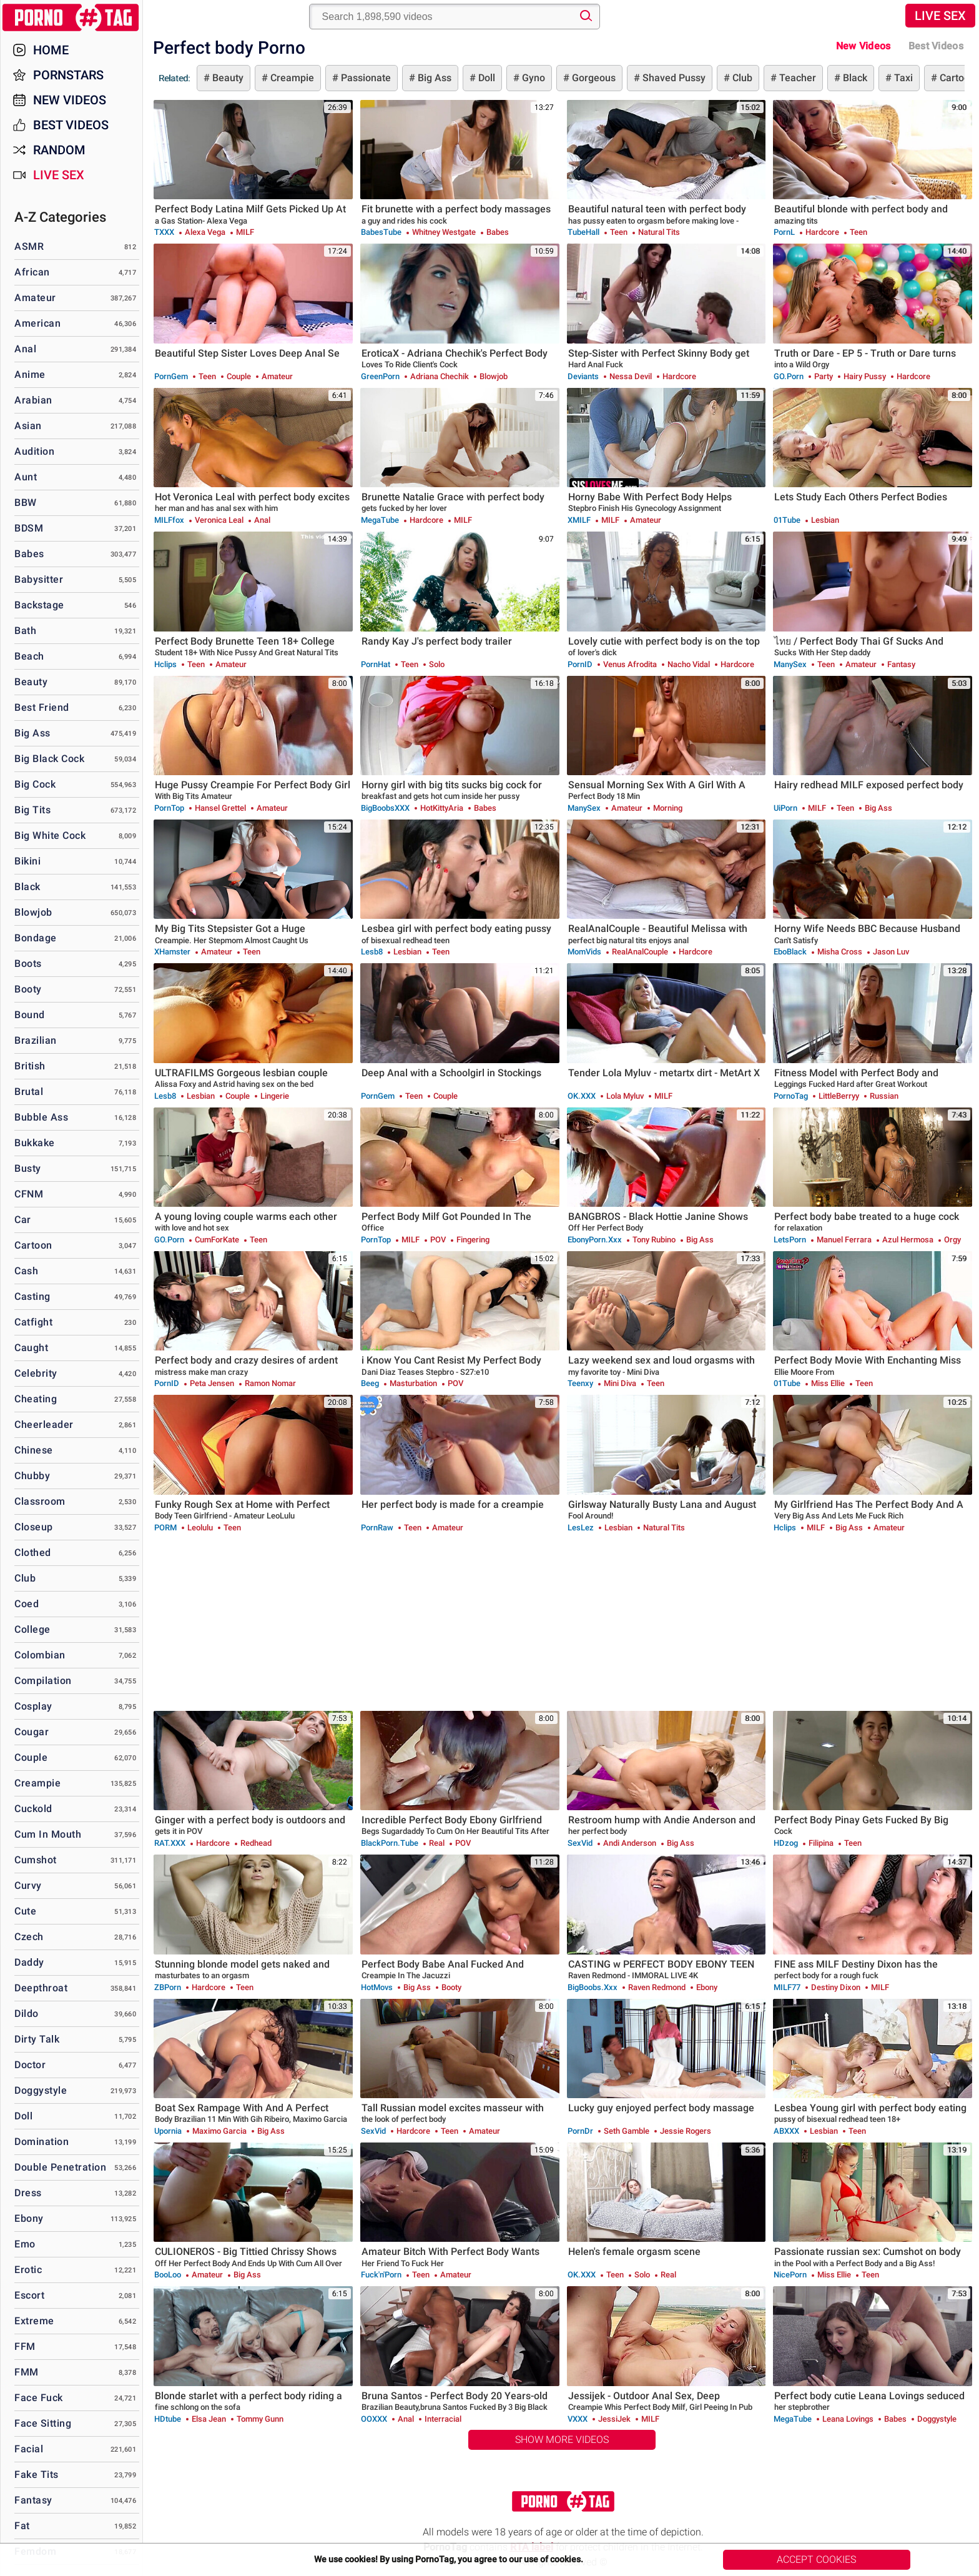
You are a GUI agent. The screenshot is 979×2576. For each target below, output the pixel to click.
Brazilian (35, 1040)
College (32, 1629)
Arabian (33, 400)
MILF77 (787, 1987)
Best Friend (41, 707)
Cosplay (33, 1706)
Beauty (227, 78)
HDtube (167, 2419)
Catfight (33, 1322)
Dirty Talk (36, 2039)
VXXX (578, 2419)
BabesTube (381, 232)
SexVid (580, 1843)
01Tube (787, 520)
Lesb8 (372, 951)
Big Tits (32, 810)
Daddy (29, 1962)
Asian (28, 426)
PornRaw (377, 1527)
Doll (485, 78)
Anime (30, 374)
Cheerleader (44, 1424)
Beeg (370, 1383)
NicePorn (790, 2274)
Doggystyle (40, 2090)
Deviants (583, 376)
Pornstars (68, 74)
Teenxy (580, 1383)
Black (853, 78)
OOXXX (374, 2419)
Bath (25, 631)
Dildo (26, 2013)
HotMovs (377, 1987)
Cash (26, 1271)
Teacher (796, 78)
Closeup (33, 1527)
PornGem (171, 376)
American (37, 323)
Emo (25, 2244)
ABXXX (786, 2131)
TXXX (164, 232)
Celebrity (35, 1373)
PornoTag (791, 1096)
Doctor (30, 2065)
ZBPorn (167, 1987)
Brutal (28, 1091)
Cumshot (35, 1860)
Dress (28, 2193)
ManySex (790, 664)
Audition (34, 451)
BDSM (28, 528)
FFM (25, 2346)
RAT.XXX (169, 1843)
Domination (41, 2141)
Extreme (34, 2321)
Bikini (27, 861)
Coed (26, 1604)
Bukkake (34, 1143)
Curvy (28, 1885)
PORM (165, 1527)
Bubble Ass (41, 1117)
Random (59, 149)
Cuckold (33, 1809)
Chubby (32, 1476)
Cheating (35, 1399)
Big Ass (433, 78)
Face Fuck (38, 2398)
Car (22, 1220)
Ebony (29, 2218)
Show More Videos (562, 2439)
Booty (28, 989)
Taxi (902, 78)
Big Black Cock (49, 759)
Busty (27, 1168)
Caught (31, 1348)
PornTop (169, 808)
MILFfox (169, 520)
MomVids (584, 951)
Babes (29, 554)
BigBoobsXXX (385, 808)
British (30, 1066)
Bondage (35, 938)
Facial (28, 2449)
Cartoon (33, 1245)
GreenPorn (380, 376)
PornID (580, 664)
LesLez (581, 1527)
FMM (26, 2372)
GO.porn (789, 376)
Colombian (40, 1655)
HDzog (786, 1843)
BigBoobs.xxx (592, 1987)
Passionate (364, 78)
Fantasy (33, 2500)
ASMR (29, 246)
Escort (29, 2295)
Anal (25, 349)
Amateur (35, 298)
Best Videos (71, 124)
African (32, 272)
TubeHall (583, 232)
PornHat (375, 664)
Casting (32, 1296)
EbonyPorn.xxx (595, 1239)
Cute (25, 1911)
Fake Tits (36, 2474)
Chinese (33, 1450)
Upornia (168, 2131)
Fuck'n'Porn (381, 2274)
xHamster (172, 951)
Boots (28, 963)
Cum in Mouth (47, 1834)
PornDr (580, 2131)
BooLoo (167, 2274)
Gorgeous (592, 78)
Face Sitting (42, 2423)
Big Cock (35, 784)
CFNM (28, 1194)
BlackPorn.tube (389, 1843)
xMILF (579, 520)
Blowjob (33, 912)
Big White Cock (50, 835)
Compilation (43, 1681)
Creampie (291, 78)
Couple (30, 1757)
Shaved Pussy (673, 78)
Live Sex (940, 15)
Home (51, 49)
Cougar (31, 1732)
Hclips (165, 664)
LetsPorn (790, 1239)
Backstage (39, 605)
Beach (29, 656)
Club (741, 78)
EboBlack (790, 951)
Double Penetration (60, 2167)
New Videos (863, 46)
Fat (22, 2526)
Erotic (28, 2270)
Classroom (40, 1501)
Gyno (532, 78)
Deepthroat (40, 1988)
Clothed (32, 1552)
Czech (29, 1937)
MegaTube (380, 520)
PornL (784, 232)
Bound (29, 1015)
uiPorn (785, 808)
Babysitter (38, 579)
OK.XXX (582, 1096)
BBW (25, 502)
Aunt (25, 477)
